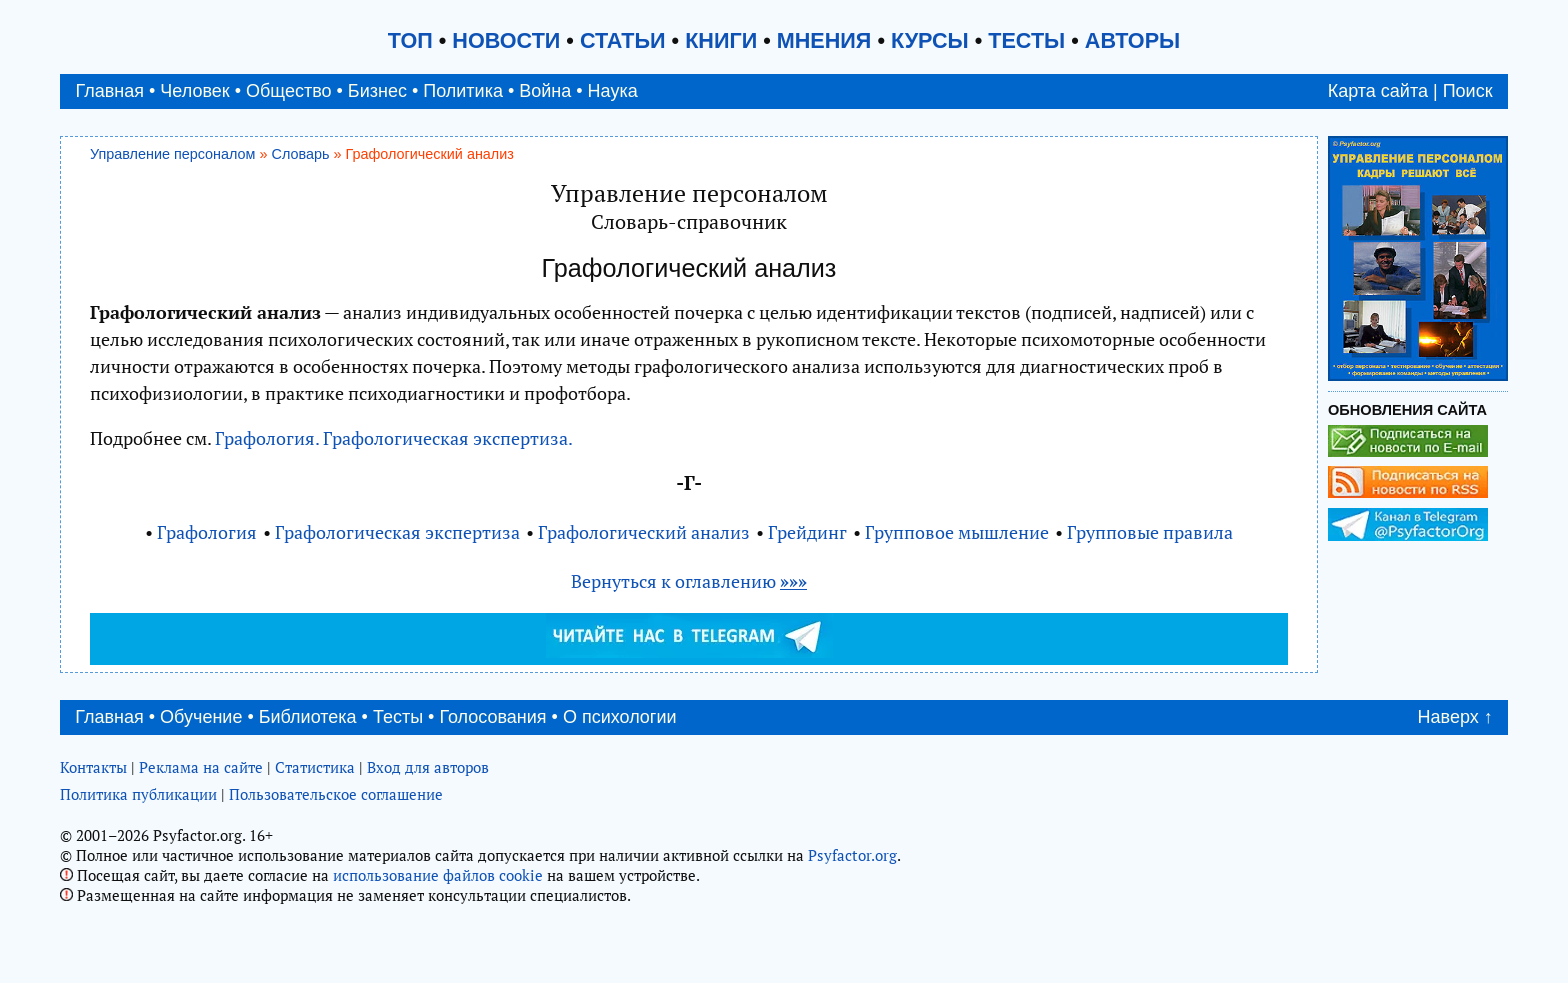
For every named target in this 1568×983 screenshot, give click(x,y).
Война (545, 91)
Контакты (93, 767)
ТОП (410, 40)
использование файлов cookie (438, 875)
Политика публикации (138, 794)
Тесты (398, 717)
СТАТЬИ (623, 40)
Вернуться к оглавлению (689, 581)
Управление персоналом (173, 154)
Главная (109, 91)
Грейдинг (807, 532)
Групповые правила (1150, 532)
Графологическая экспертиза (397, 532)
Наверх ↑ (1455, 717)
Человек (194, 91)
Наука (613, 91)
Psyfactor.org (852, 855)
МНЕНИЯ (824, 40)
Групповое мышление (957, 532)
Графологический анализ (644, 532)
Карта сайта (1378, 91)
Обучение (201, 717)
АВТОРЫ (1132, 40)
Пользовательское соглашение (336, 794)
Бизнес (377, 91)
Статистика (315, 767)
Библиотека (308, 717)
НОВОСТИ (506, 40)
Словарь (301, 154)
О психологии (620, 717)
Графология (207, 532)
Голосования (492, 717)
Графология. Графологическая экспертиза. (394, 438)
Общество (289, 91)
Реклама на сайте (201, 767)
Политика (463, 91)
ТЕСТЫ (1026, 40)
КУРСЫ (930, 40)
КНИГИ (721, 40)
